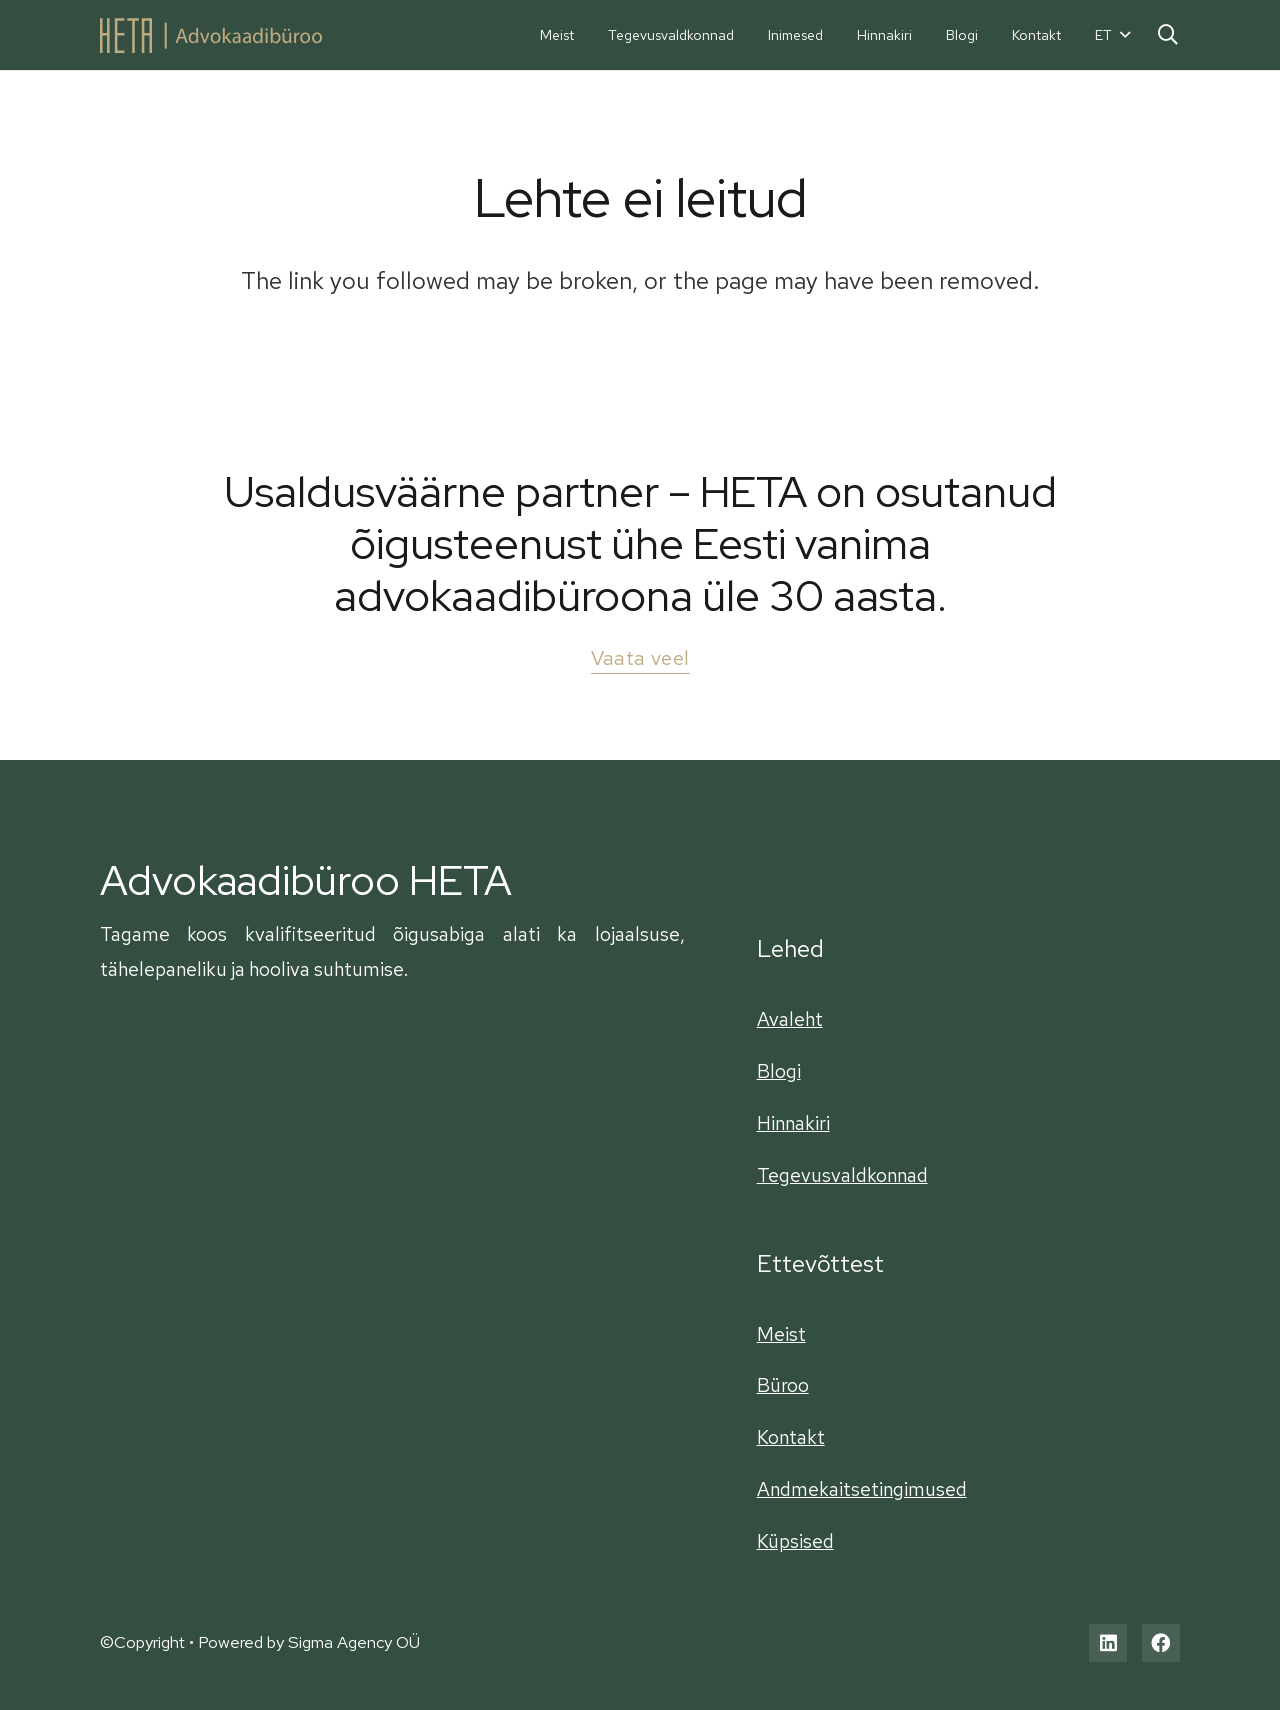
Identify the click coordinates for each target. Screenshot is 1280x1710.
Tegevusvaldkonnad (842, 1175)
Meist (781, 1334)
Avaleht (790, 1019)
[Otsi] (1168, 34)
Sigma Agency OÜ (354, 1642)
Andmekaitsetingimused (862, 1489)
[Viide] (211, 35)
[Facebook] (1161, 1643)
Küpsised (795, 1541)
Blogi (779, 1071)
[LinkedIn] (1108, 1643)
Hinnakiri (793, 1123)
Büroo (783, 1385)
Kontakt (791, 1437)
